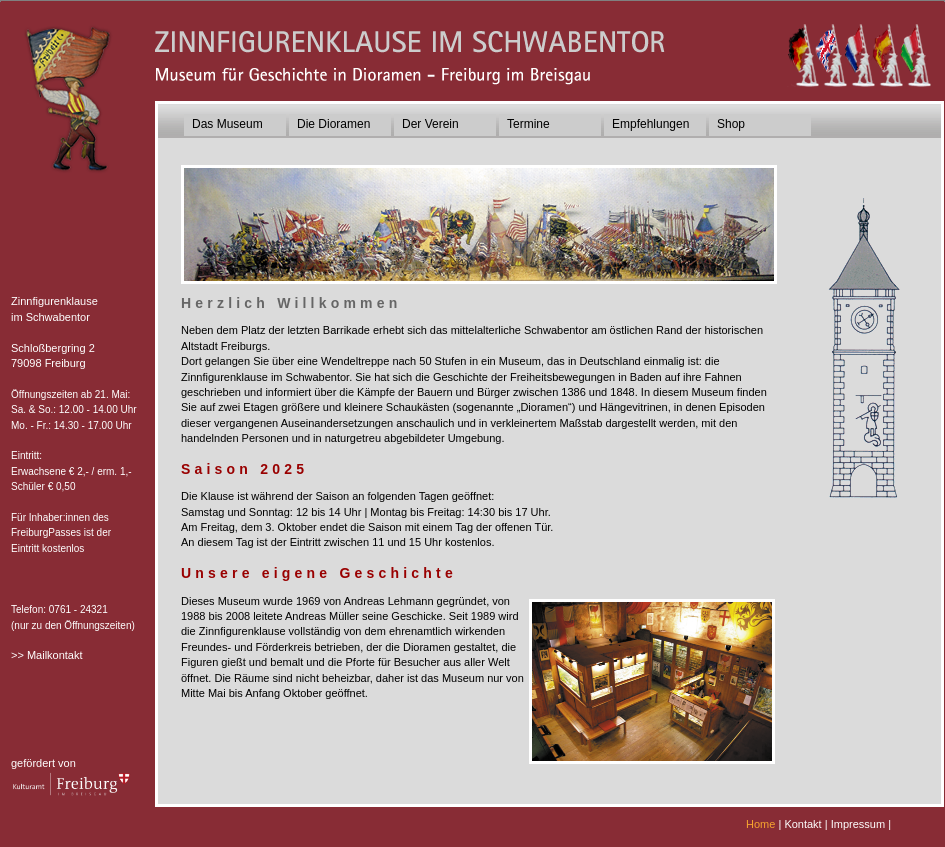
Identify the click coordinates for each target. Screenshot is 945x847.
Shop (731, 124)
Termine (528, 124)
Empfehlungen (650, 124)
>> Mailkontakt (47, 655)
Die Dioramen (333, 124)
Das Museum (227, 124)
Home (760, 824)
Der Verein (430, 124)
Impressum (858, 824)
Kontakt (802, 824)
